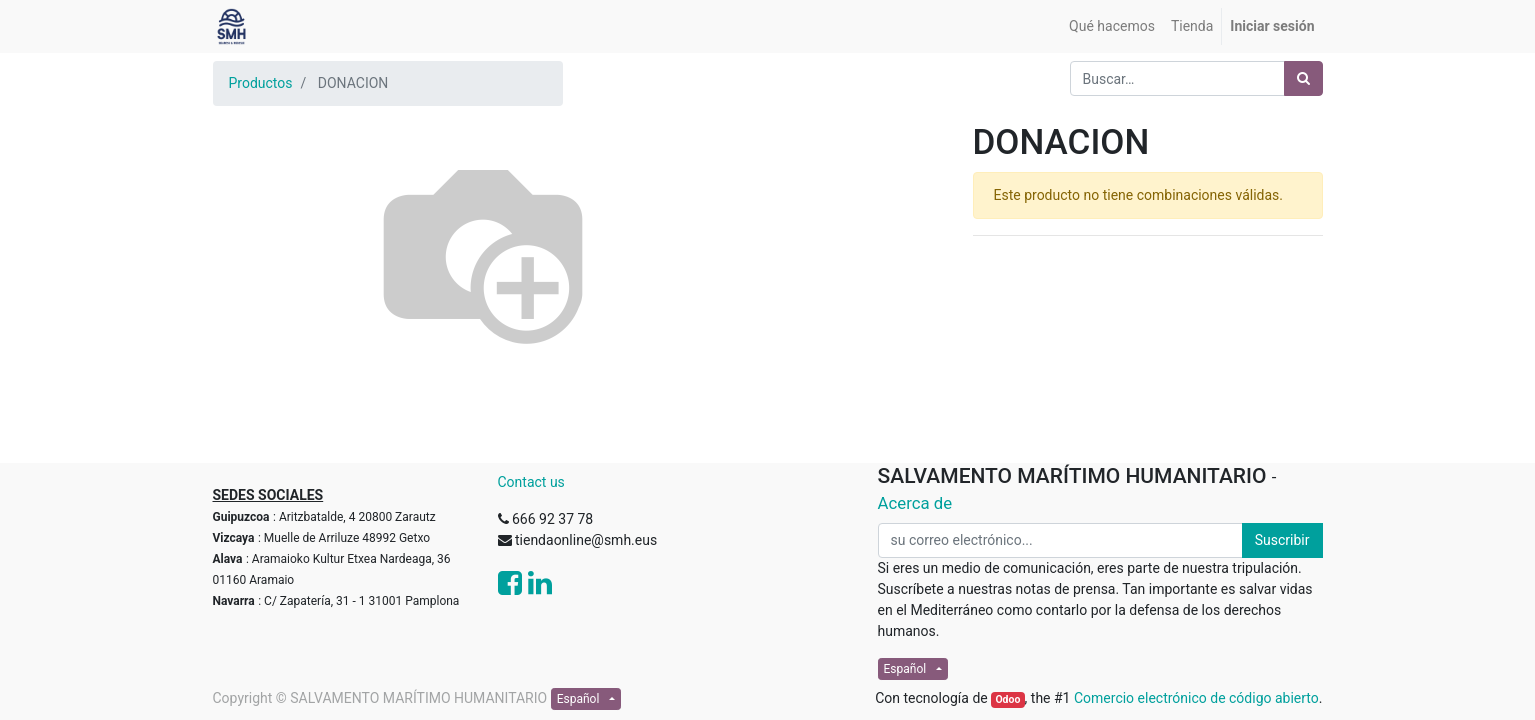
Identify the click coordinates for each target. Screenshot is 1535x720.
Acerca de (915, 503)
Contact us (531, 482)
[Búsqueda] (1303, 78)
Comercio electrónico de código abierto (1196, 698)
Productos (261, 83)
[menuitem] (1112, 26)
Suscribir (1282, 540)
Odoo (1007, 699)
